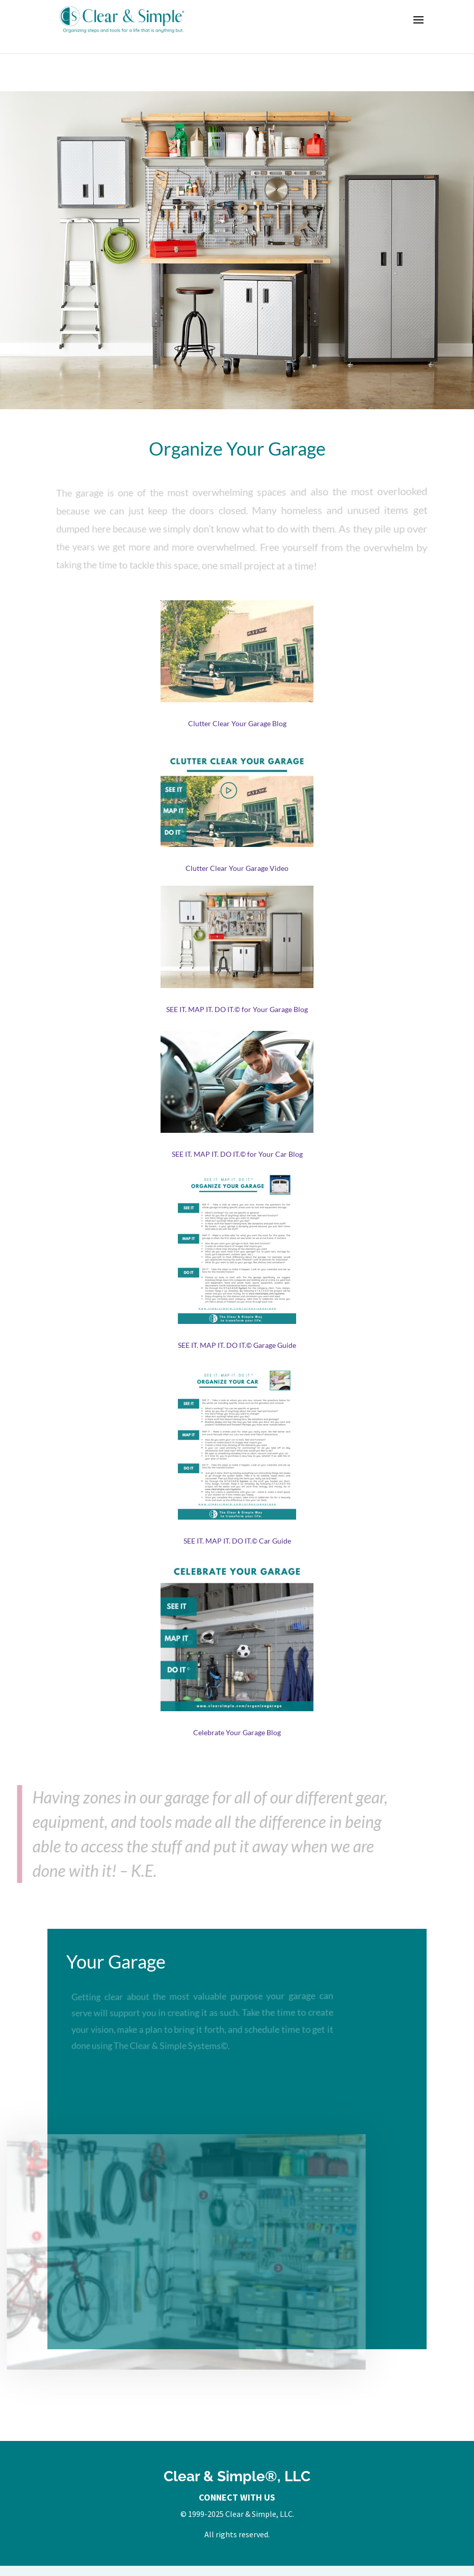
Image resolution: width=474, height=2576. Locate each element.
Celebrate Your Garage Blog (237, 1732)
